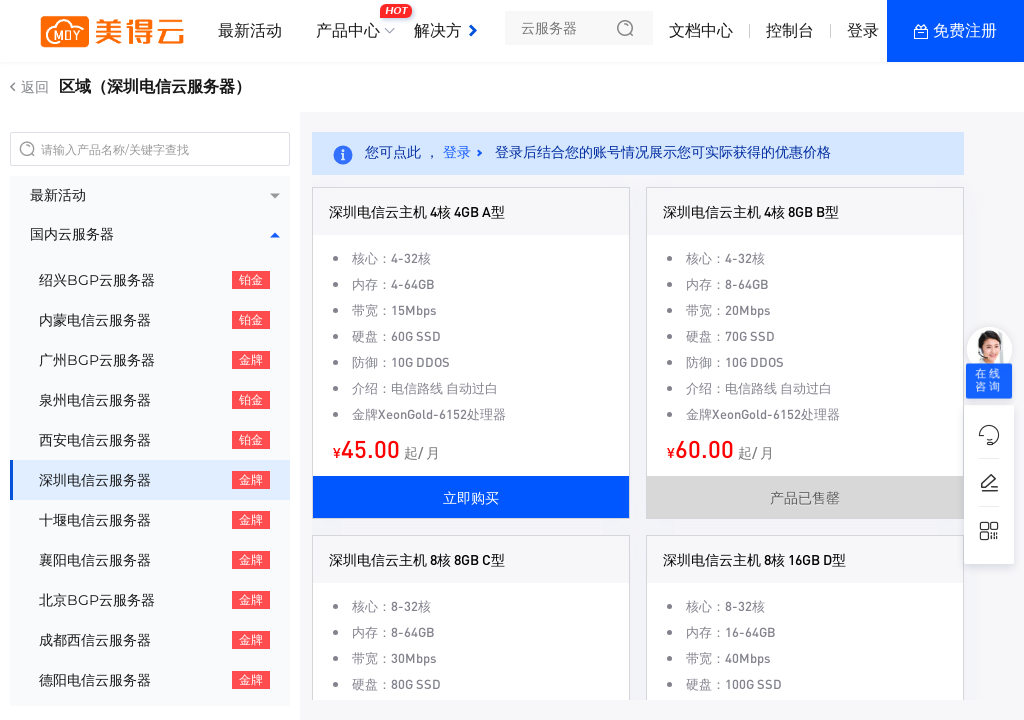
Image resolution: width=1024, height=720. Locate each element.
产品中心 (353, 23)
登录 (863, 30)
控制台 (790, 30)
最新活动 (250, 30)
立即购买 (471, 497)
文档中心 (701, 30)
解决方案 (446, 30)
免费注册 (965, 30)
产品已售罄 (805, 497)
